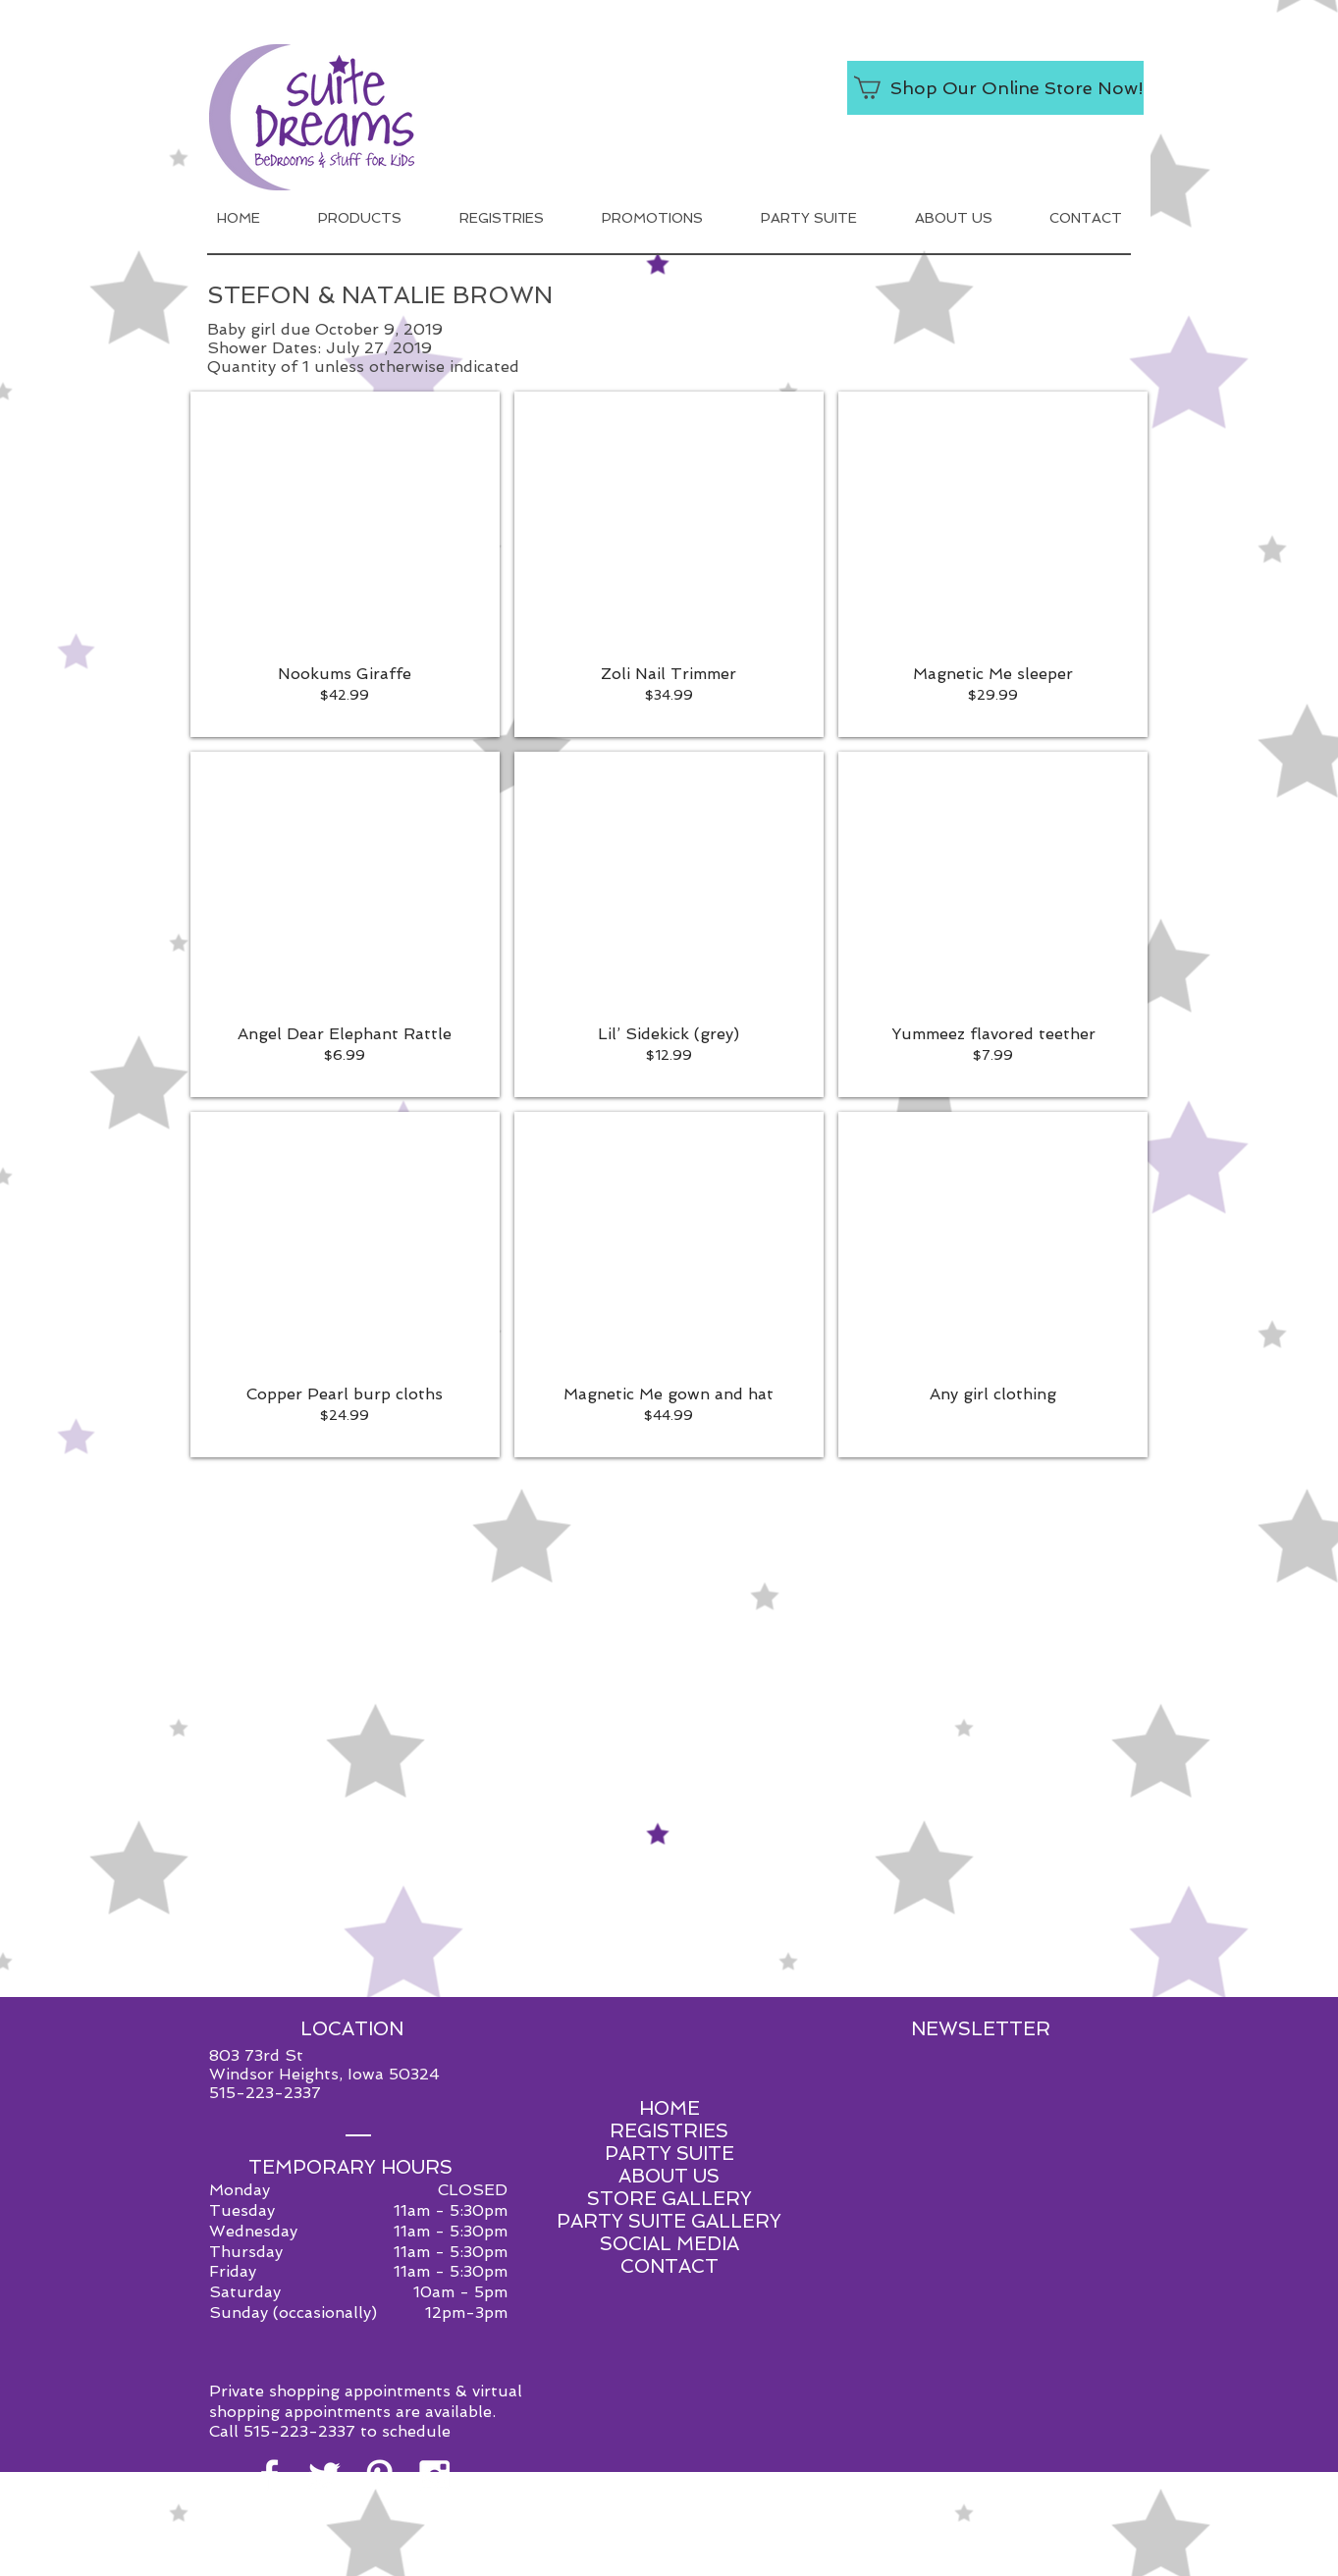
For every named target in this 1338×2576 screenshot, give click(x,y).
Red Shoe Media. (761, 2559)
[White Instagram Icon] (434, 2475)
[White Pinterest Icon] (379, 2475)
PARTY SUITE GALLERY (669, 2221)
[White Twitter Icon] (324, 2475)
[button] (345, 564)
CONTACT (669, 2266)
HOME (669, 2108)
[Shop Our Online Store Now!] (995, 88)
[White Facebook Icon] (269, 2475)
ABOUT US (669, 2176)
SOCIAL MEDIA (669, 2244)
